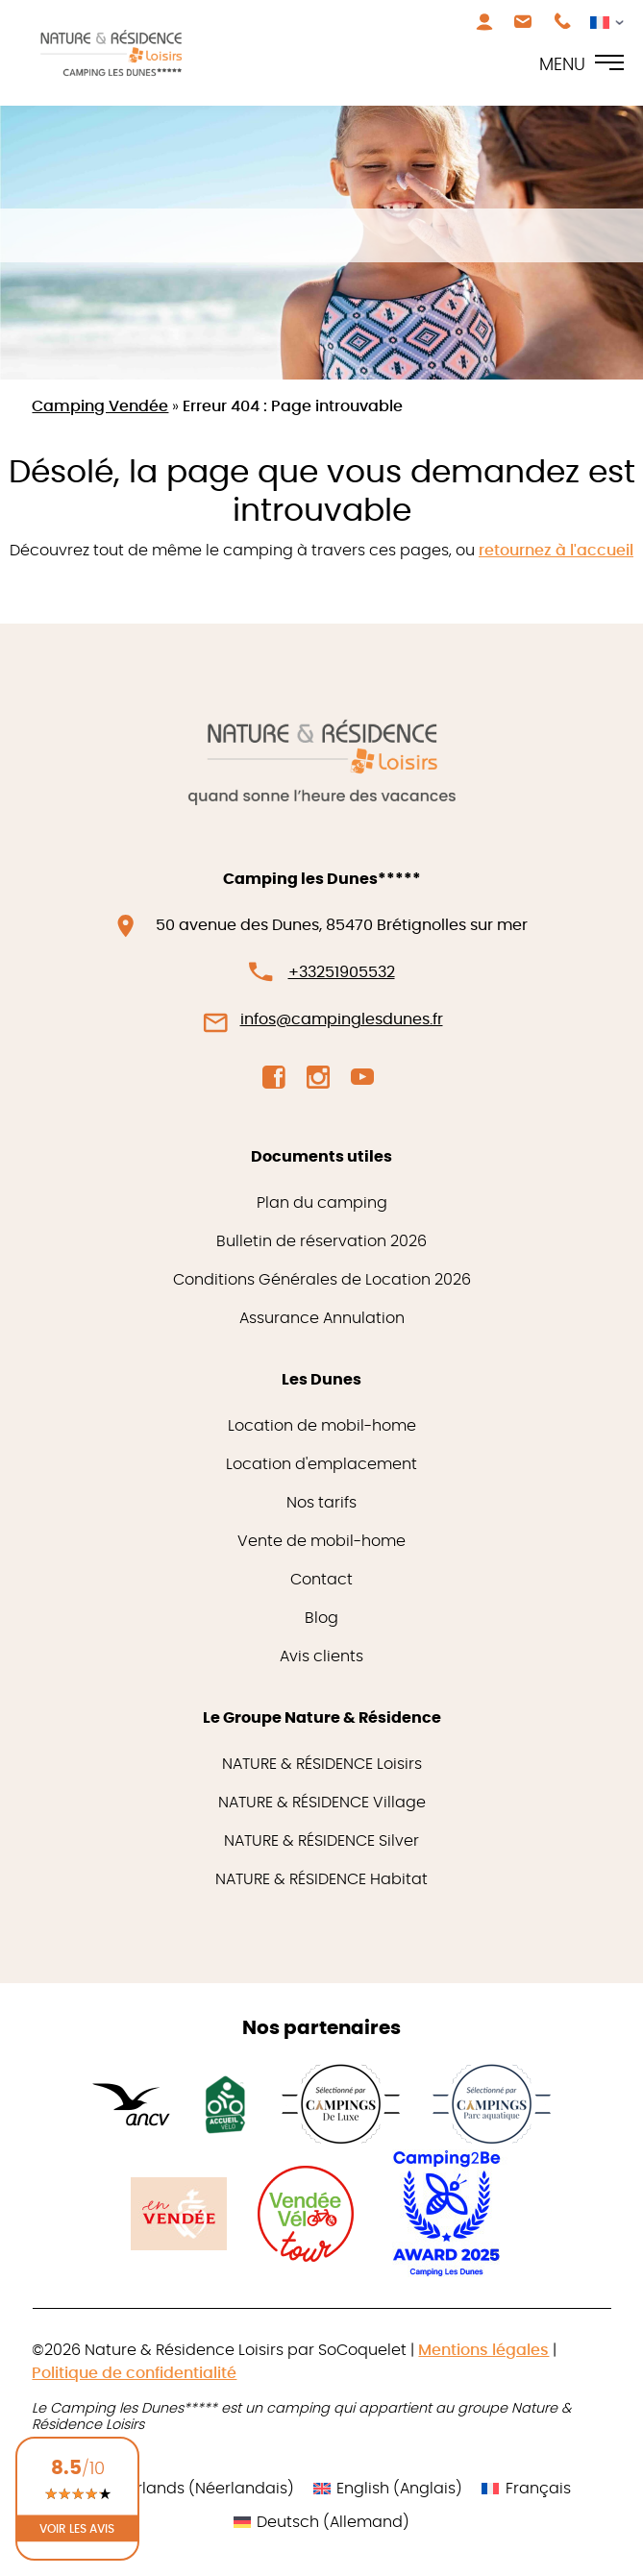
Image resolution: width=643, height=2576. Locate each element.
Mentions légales (483, 2350)
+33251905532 (341, 972)
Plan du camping (322, 1203)
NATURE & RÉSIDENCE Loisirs (322, 1764)
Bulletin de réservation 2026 (321, 1241)
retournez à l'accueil (556, 550)
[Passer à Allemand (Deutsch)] (321, 2522)
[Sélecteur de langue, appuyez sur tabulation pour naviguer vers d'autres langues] (602, 21)
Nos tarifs (321, 1502)
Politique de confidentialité (134, 2373)
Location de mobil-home (322, 1426)
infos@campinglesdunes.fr (341, 1019)
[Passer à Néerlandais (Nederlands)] (182, 2489)
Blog (321, 1618)
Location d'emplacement (321, 1464)
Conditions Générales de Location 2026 (322, 1280)
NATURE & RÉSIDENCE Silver (321, 1841)
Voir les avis (76, 2528)
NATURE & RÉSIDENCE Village (322, 1802)
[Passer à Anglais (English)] (388, 2489)
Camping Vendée (100, 406)
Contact (321, 1579)
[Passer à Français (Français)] (526, 2489)
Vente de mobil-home (321, 1541)
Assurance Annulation (322, 1318)
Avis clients (321, 1656)
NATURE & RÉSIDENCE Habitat (321, 1879)
